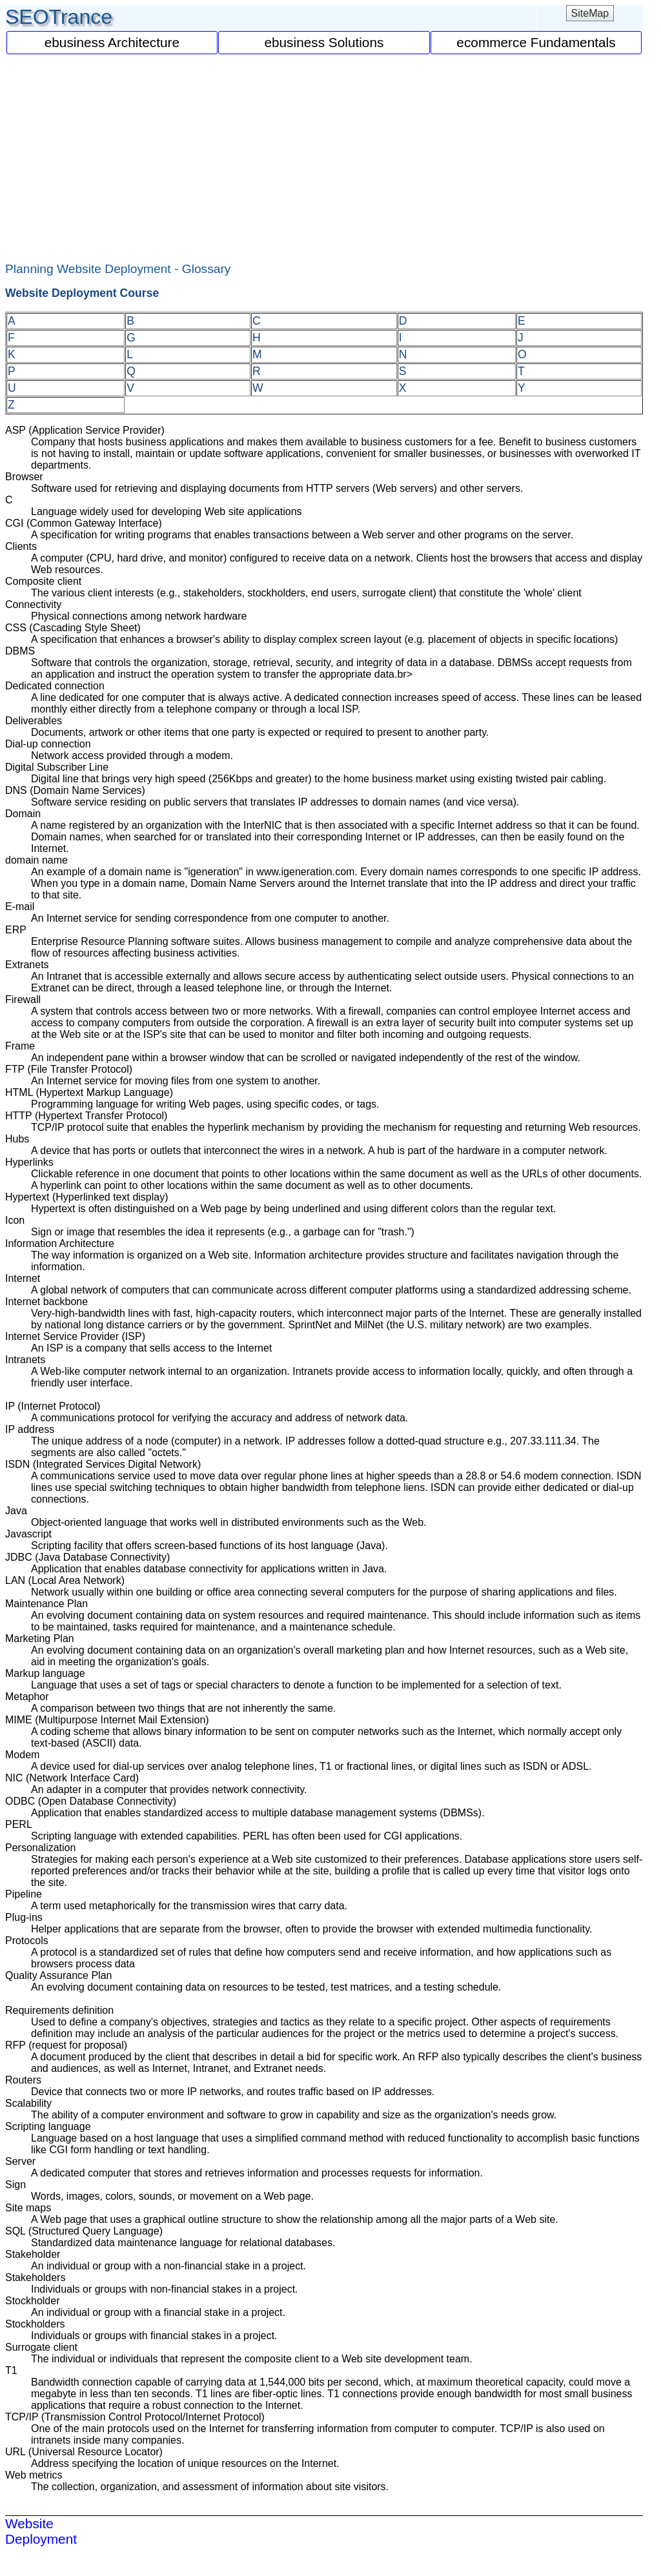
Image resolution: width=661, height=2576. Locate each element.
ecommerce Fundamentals (535, 42)
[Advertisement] (324, 152)
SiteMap (590, 13)
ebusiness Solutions (323, 42)
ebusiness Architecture (112, 42)
